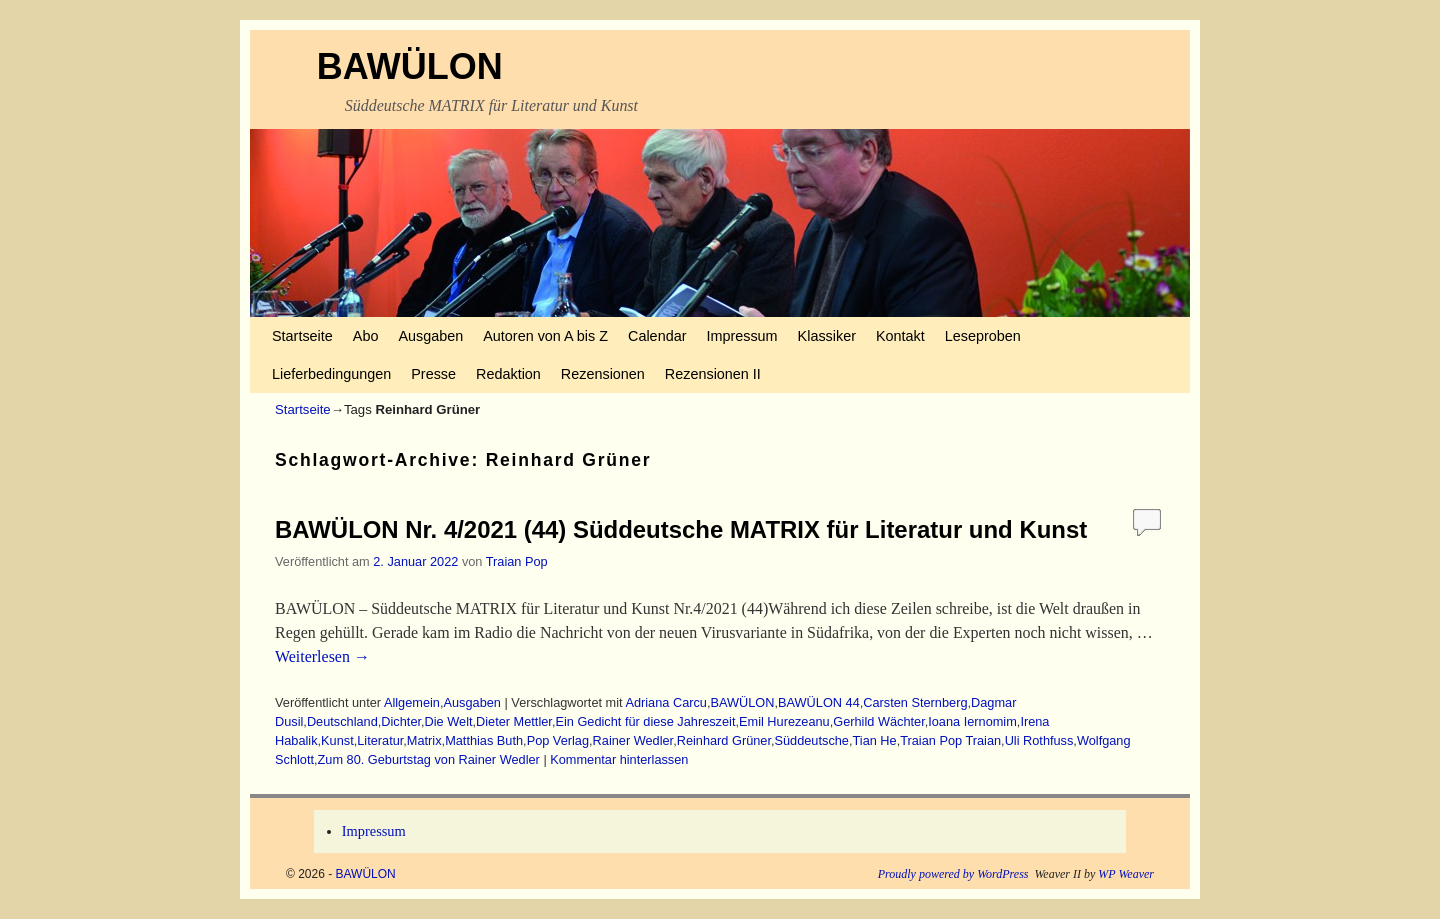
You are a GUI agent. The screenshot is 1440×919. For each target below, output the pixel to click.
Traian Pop (517, 561)
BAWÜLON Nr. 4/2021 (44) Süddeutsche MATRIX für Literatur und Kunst (681, 529)
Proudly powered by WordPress (953, 874)
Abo (366, 336)
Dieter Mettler (514, 721)
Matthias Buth (484, 740)
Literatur (380, 740)
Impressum (741, 336)
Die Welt (449, 721)
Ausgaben (430, 336)
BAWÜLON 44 (819, 702)
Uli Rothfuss (1039, 740)
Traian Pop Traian (950, 740)
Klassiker (827, 336)
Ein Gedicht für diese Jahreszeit (645, 721)
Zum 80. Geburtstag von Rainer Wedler (429, 759)
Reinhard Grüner (724, 740)
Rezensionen (603, 374)
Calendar (657, 336)
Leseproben (983, 336)
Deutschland (342, 721)
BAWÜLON (410, 66)
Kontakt (900, 336)
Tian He (874, 740)
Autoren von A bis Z (545, 336)
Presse (433, 374)
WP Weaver (1126, 874)
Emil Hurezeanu (784, 721)
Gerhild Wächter (878, 721)
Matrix (424, 740)
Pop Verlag (558, 740)
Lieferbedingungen (331, 374)
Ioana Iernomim (972, 721)
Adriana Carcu (666, 702)
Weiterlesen (322, 656)
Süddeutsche (812, 740)
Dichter (401, 721)
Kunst (337, 740)
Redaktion (508, 374)
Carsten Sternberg (915, 702)
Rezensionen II (713, 374)
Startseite (302, 336)
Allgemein (412, 702)
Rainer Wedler (633, 740)
